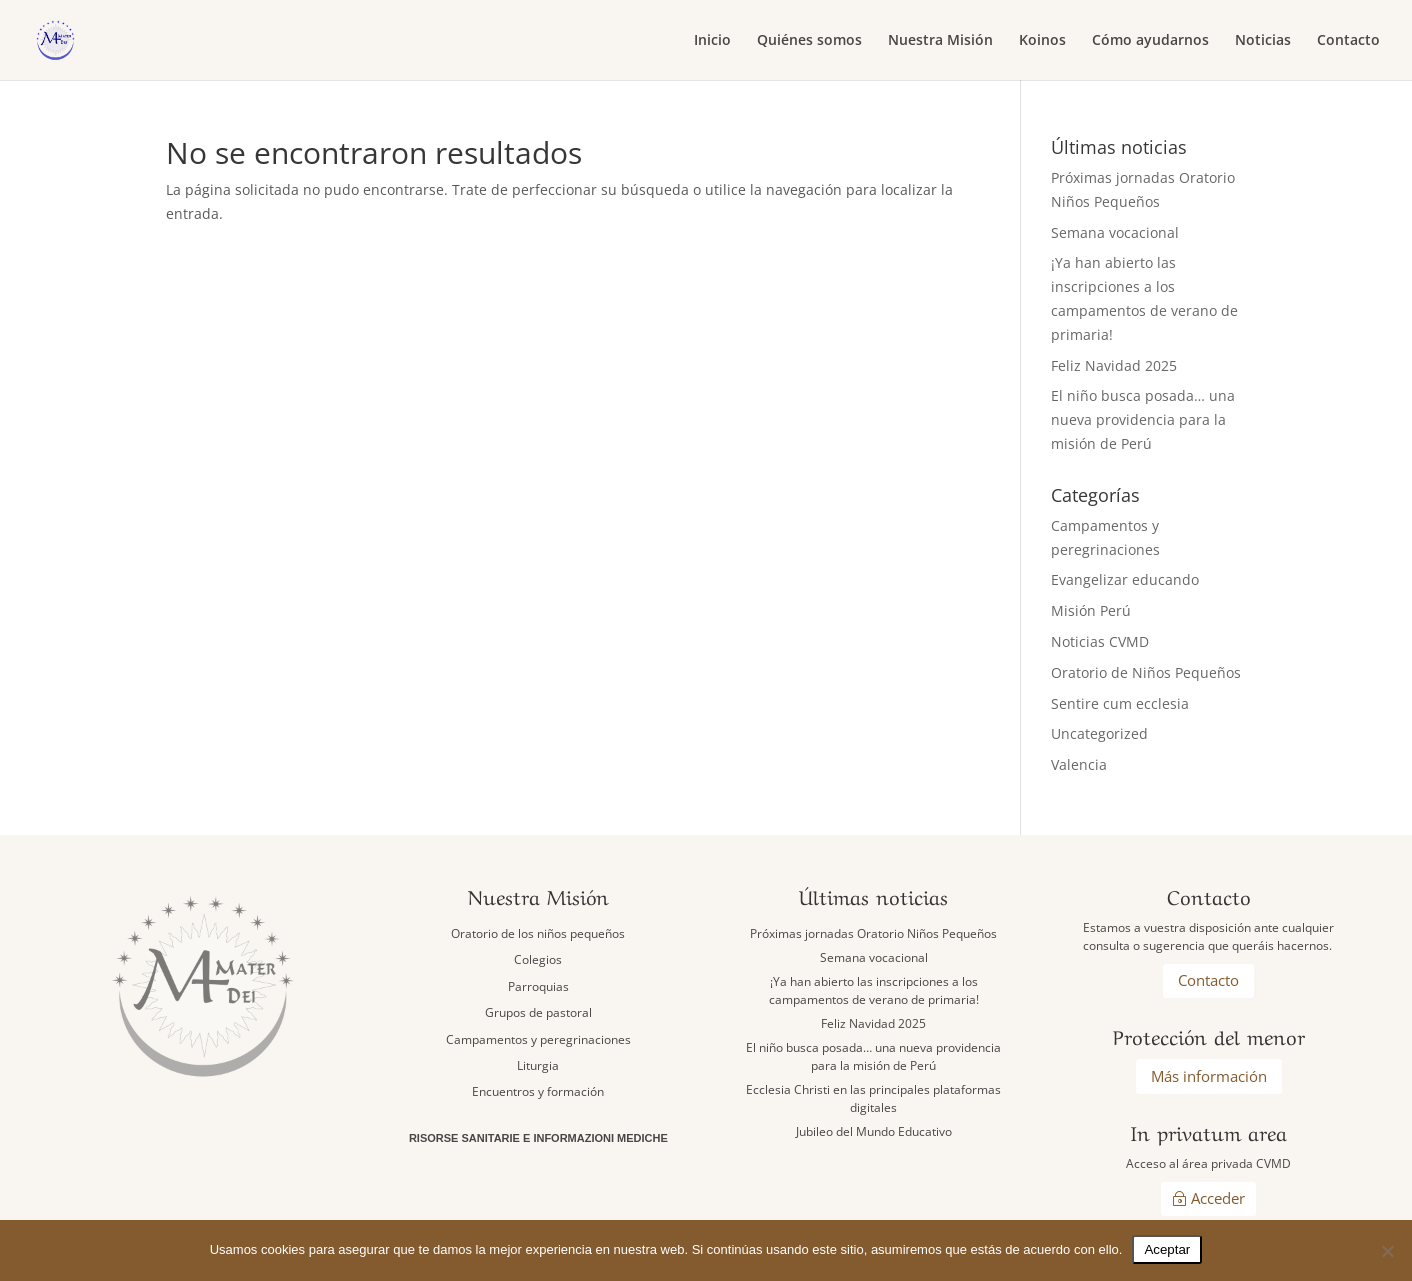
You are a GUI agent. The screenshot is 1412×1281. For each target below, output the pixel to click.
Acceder (1218, 1198)
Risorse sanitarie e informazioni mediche (538, 1138)
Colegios (538, 959)
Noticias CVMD (1100, 641)
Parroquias (538, 986)
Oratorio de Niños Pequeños (1146, 672)
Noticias (1263, 41)
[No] (1387, 1251)
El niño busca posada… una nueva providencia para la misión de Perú (1143, 419)
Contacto (1348, 41)
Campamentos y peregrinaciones (538, 1039)
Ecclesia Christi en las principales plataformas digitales (873, 1098)
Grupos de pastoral (538, 1012)
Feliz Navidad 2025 (1114, 365)
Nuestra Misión (940, 41)
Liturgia (538, 1065)
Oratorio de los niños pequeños (538, 933)
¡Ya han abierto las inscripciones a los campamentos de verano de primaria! (874, 990)
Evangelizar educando (1125, 579)
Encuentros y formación (538, 1091)
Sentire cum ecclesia (1120, 703)
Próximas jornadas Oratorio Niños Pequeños (873, 933)
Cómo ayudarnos (1150, 41)
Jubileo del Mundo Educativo (874, 1131)
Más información (1209, 1076)
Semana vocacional (1115, 232)
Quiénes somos (809, 41)
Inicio (712, 41)
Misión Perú (1091, 610)
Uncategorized (1099, 733)
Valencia (1079, 764)
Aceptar (1167, 1249)
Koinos (1042, 41)
